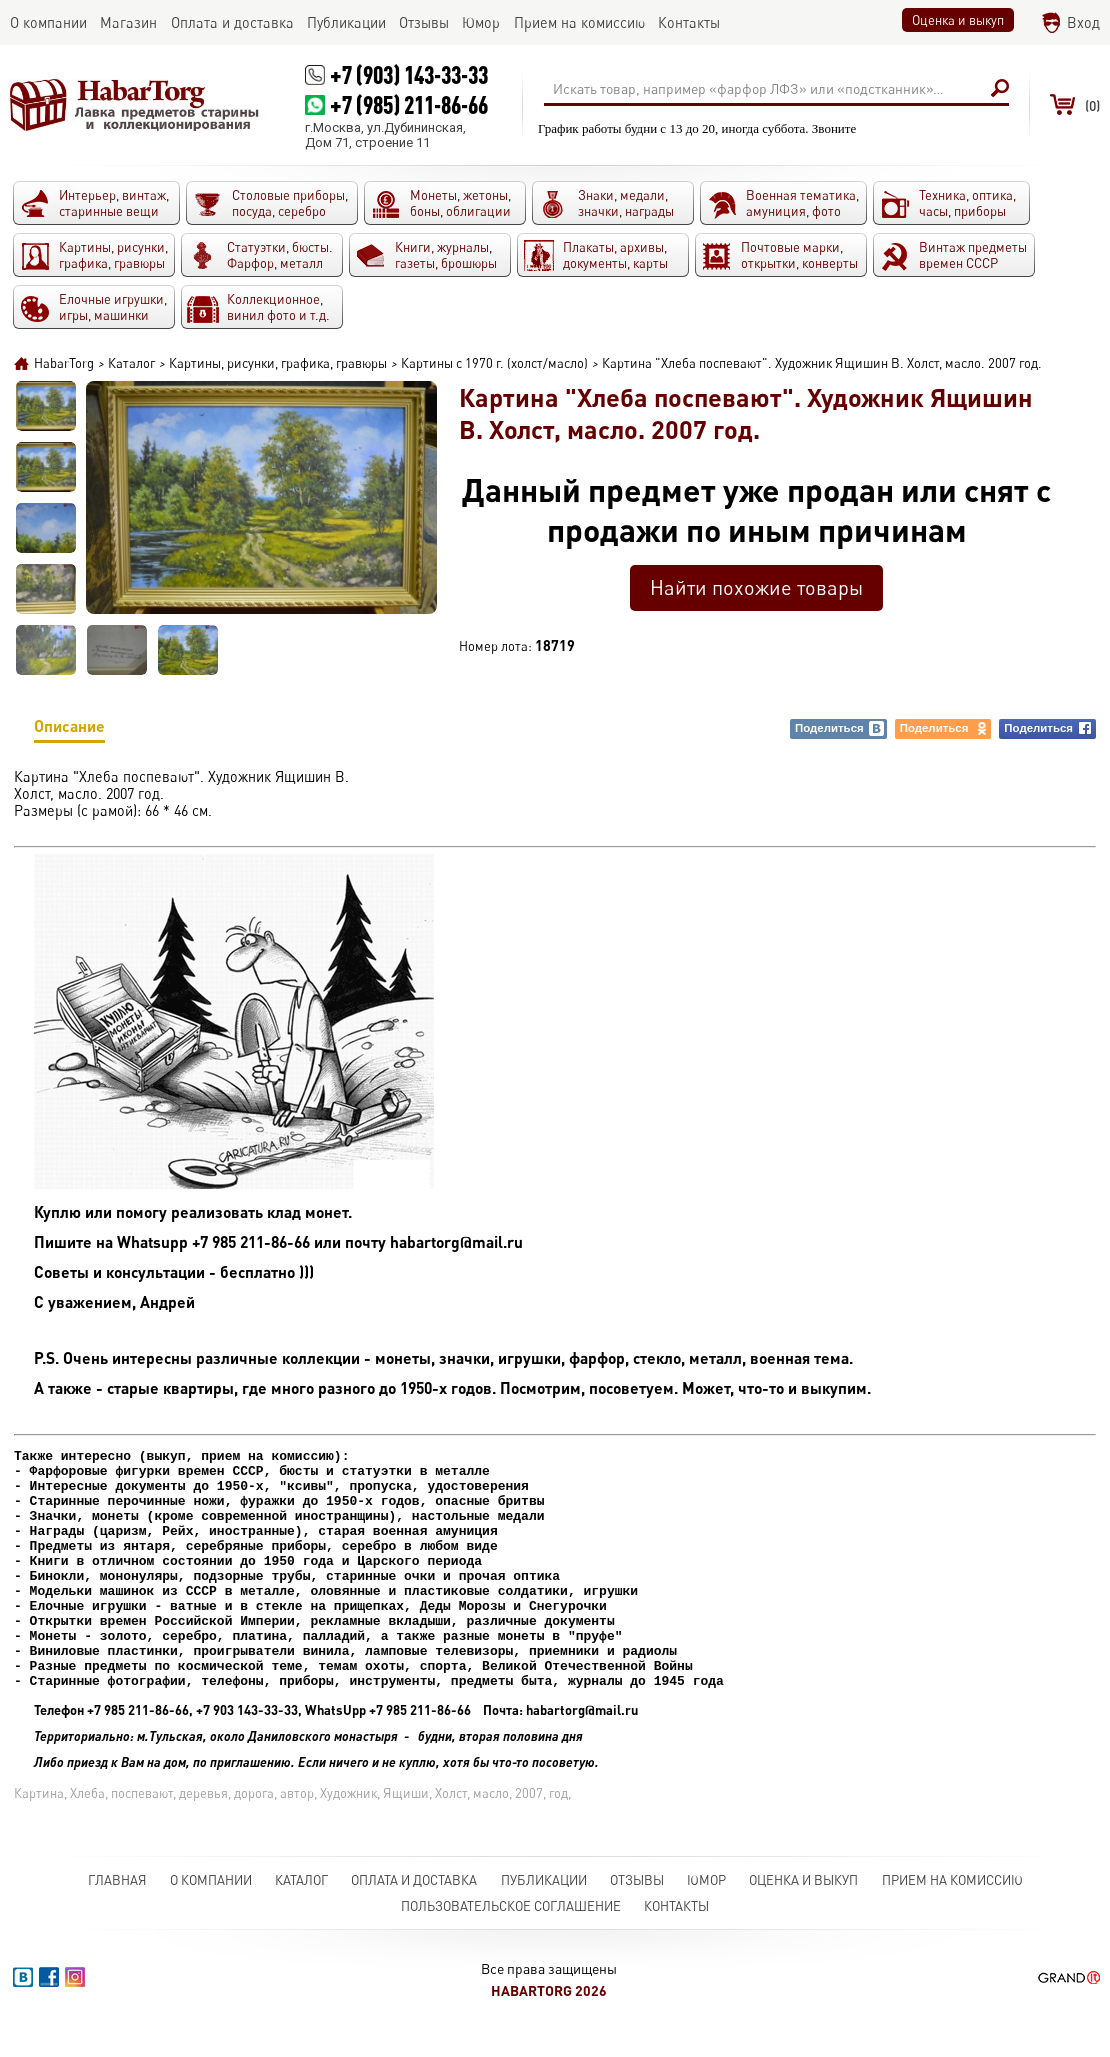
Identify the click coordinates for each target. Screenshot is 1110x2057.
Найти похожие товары (756, 587)
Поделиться (840, 728)
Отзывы (637, 1908)
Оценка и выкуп (958, 20)
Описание (69, 729)
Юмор (706, 1908)
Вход (1083, 22)
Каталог (301, 1908)
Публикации (544, 1908)
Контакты (676, 1934)
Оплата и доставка (414, 1908)
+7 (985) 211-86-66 (409, 104)
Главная (117, 1908)
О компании (211, 1908)
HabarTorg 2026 (549, 2018)
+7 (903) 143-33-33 (409, 74)
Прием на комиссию (952, 1908)
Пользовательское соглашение (511, 1934)
